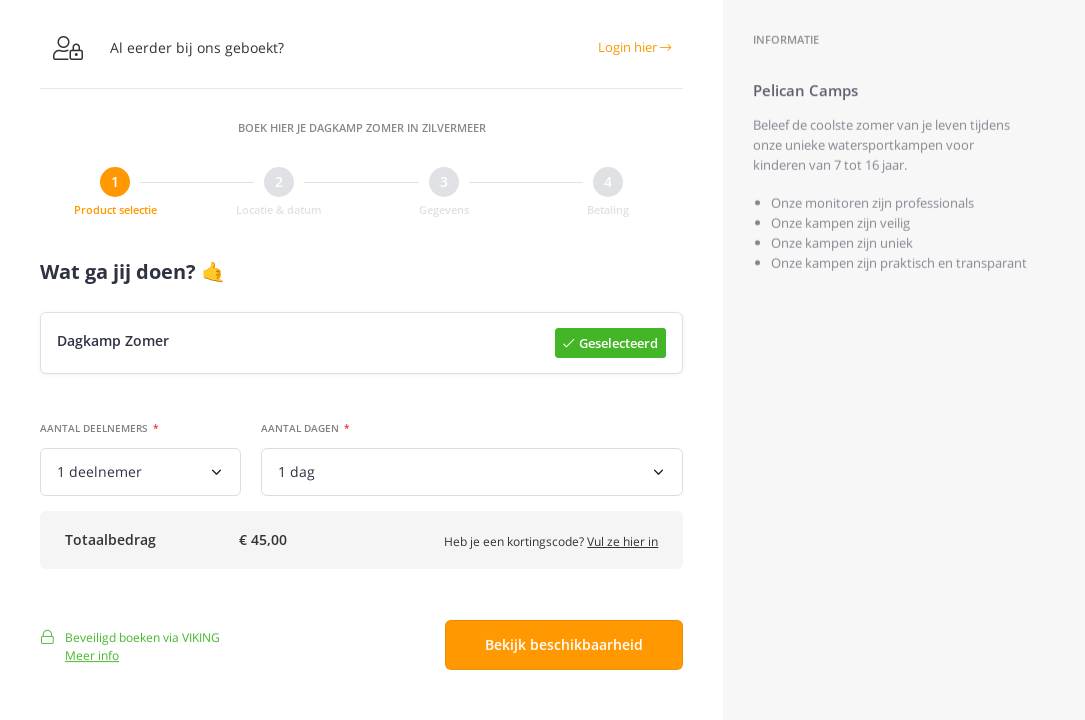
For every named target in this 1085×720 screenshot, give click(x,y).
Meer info (92, 662)
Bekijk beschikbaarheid (564, 652)
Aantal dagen (300, 429)
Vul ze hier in (622, 544)
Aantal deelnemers (94, 429)
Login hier (634, 47)
